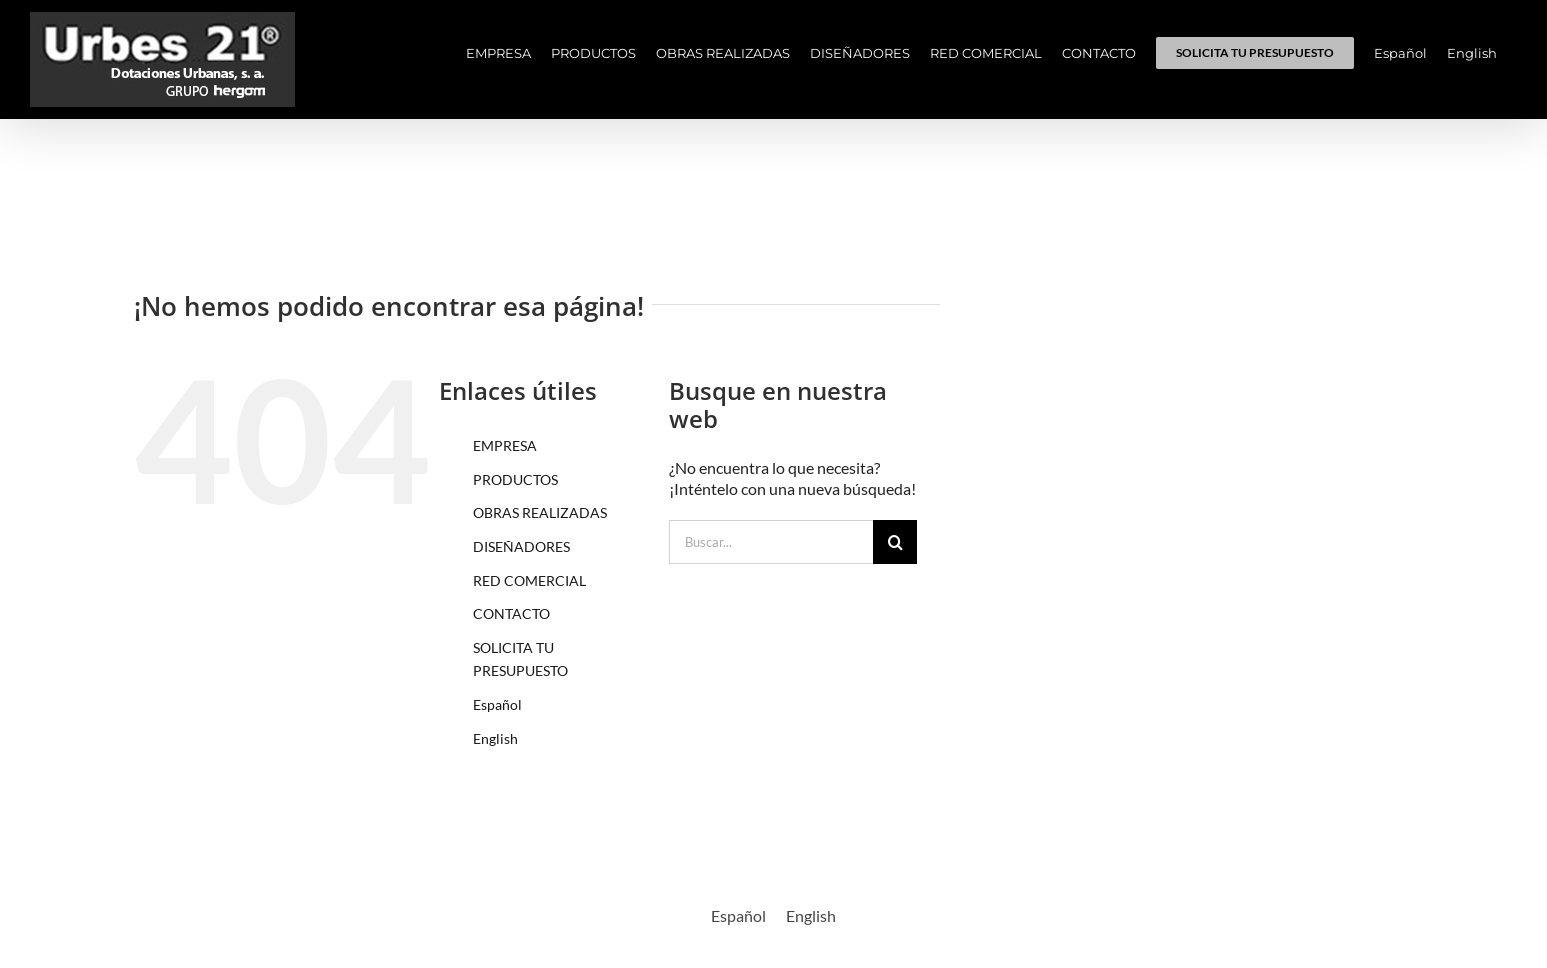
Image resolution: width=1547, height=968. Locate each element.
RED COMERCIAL (529, 580)
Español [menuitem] (738, 915)
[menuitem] (1400, 53)
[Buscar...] (771, 542)
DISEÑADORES (521, 546)
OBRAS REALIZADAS (540, 512)
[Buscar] (895, 542)
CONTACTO (511, 613)
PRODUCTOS (515, 479)
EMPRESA (505, 445)
